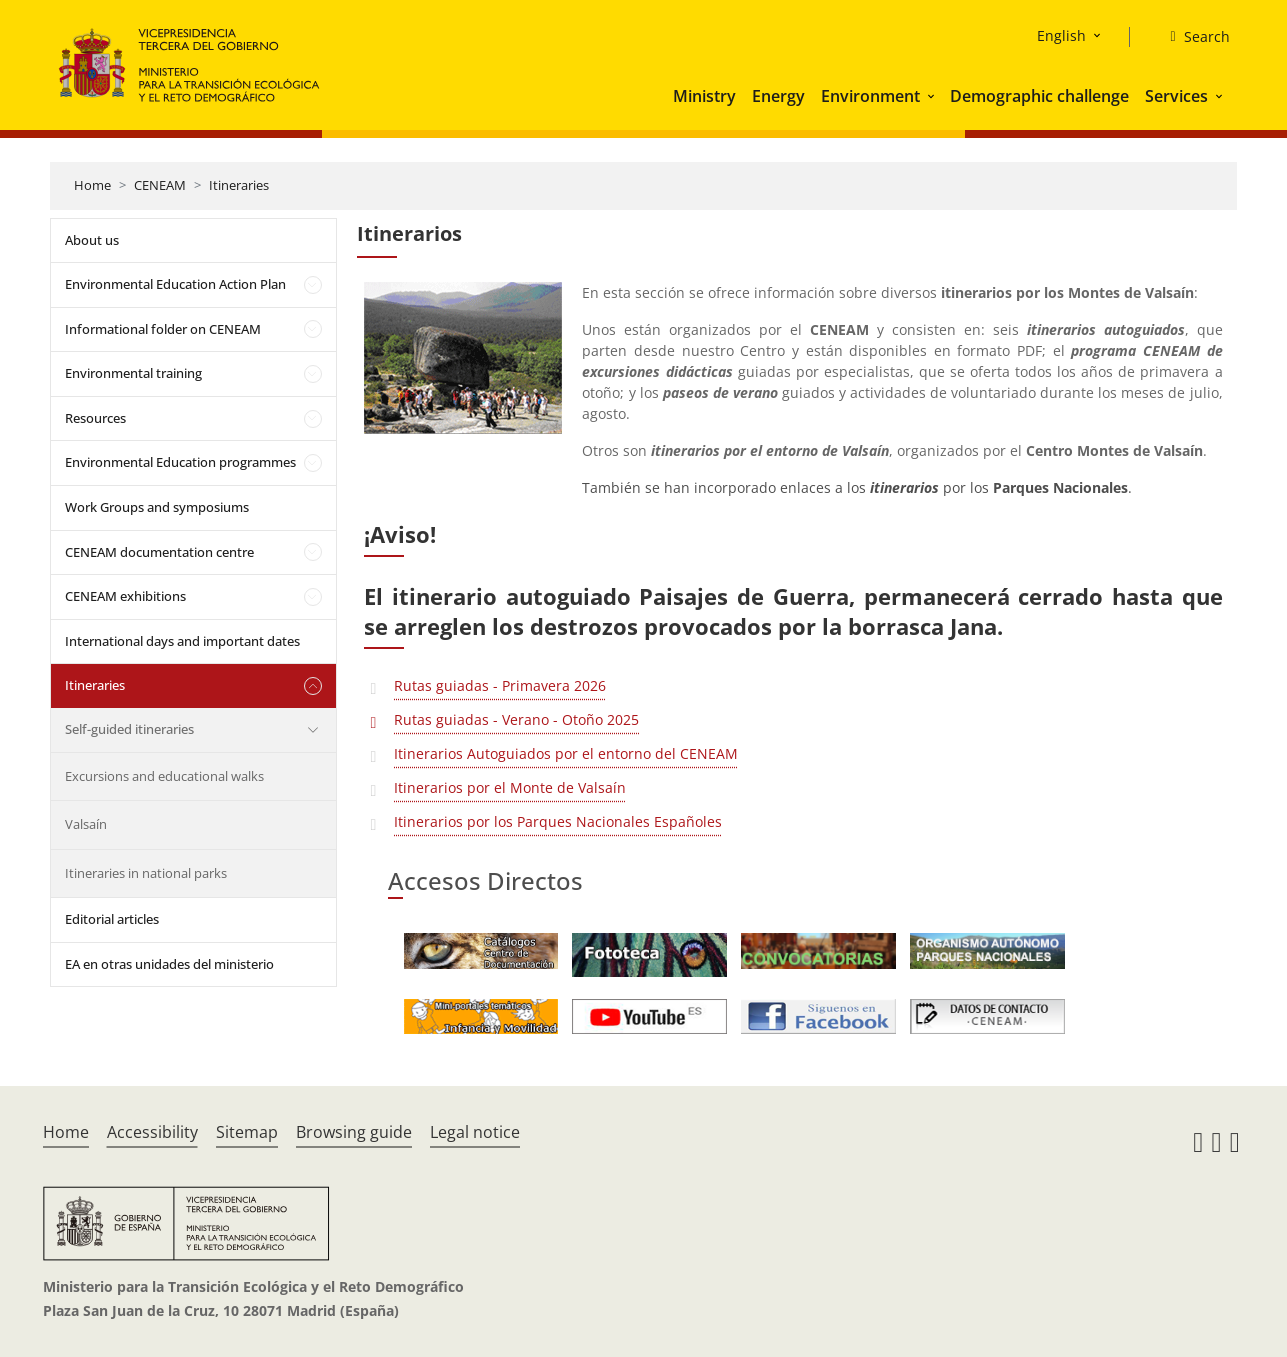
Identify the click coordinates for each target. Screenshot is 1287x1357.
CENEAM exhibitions (125, 596)
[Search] (1191, 37)
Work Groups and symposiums (157, 507)
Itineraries (239, 185)
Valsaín (86, 824)
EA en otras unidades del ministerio (169, 964)
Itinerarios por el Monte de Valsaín (510, 787)
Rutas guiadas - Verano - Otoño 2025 (516, 719)
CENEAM (160, 185)
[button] (933, 96)
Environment (870, 96)
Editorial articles (112, 919)
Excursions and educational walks (164, 776)
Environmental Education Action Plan (175, 284)
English (1061, 35)
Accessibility (152, 1132)
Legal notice (475, 1132)
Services (1176, 96)
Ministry (704, 96)
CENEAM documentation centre (159, 552)
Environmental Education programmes (180, 462)
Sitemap (247, 1132)
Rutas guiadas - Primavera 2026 (500, 685)
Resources (95, 418)
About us (92, 240)
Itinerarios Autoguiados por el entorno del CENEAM (566, 753)
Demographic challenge (1039, 96)
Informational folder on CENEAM (163, 329)
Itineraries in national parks (146, 873)
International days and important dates (182, 641)
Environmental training (133, 373)
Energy (778, 96)
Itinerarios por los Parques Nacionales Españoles (558, 821)
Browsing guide (354, 1132)
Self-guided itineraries (129, 729)
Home (92, 185)
